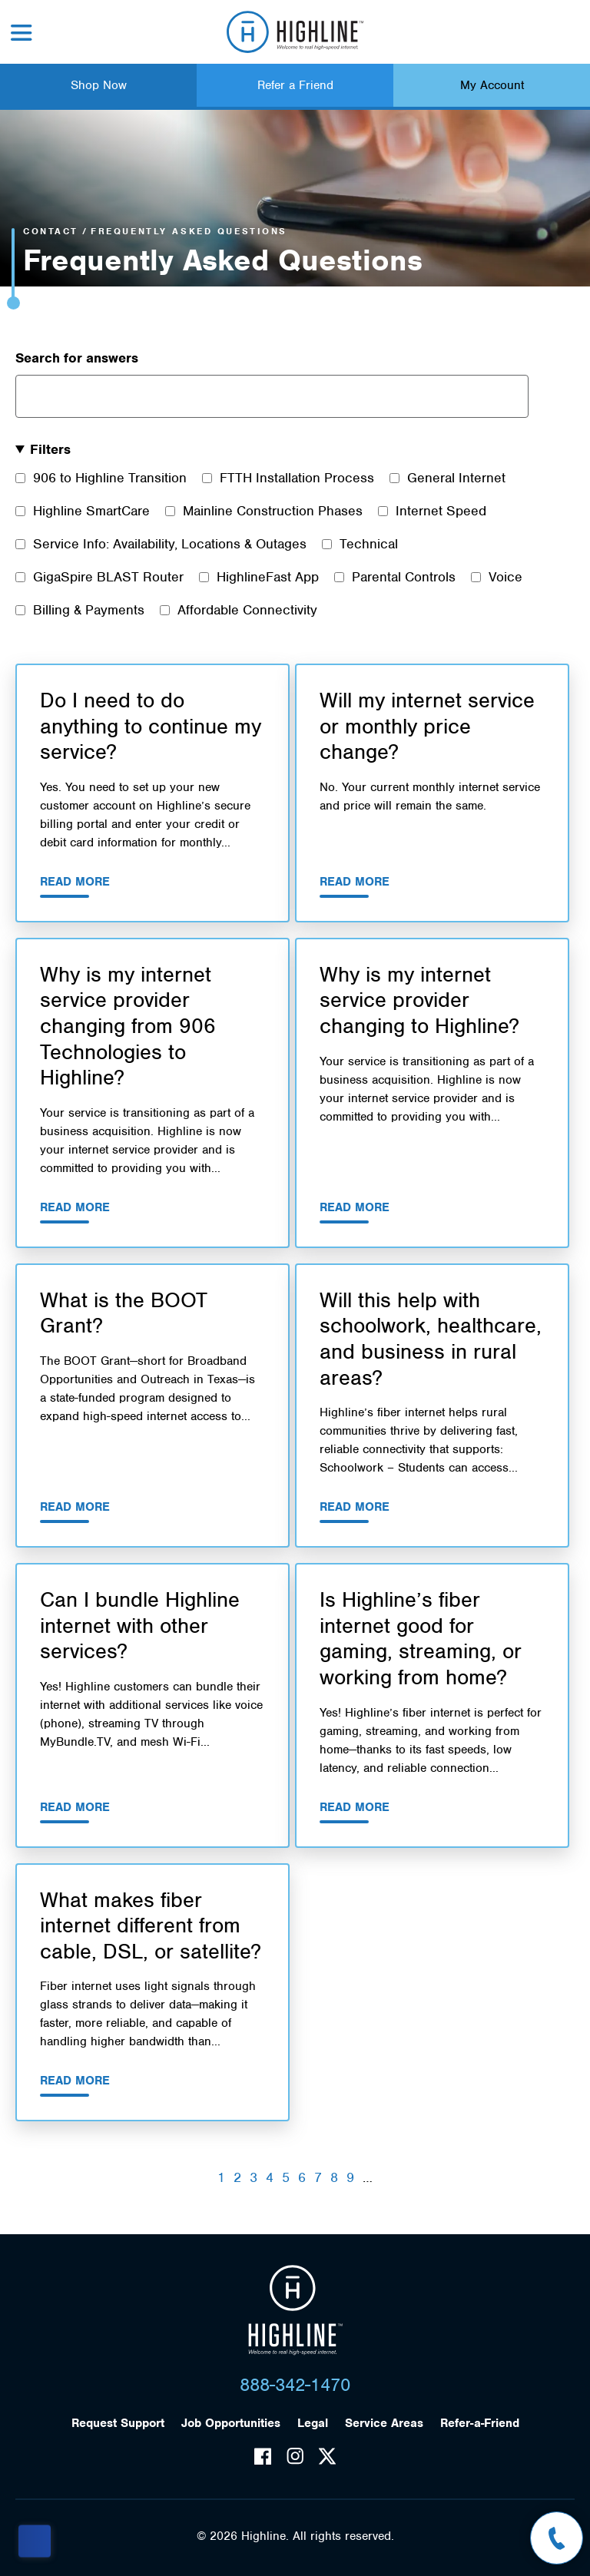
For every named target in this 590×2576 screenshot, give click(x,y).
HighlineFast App (268, 576)
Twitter (327, 2456)
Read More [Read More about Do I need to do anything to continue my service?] (75, 881)
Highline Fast (295, 32)
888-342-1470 (295, 2384)
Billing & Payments (88, 609)
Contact (50, 231)
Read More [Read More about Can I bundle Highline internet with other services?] (75, 1807)
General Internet (456, 477)
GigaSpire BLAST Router (108, 576)
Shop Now (99, 85)
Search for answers (76, 357)
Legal (312, 2423)
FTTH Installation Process (297, 477)
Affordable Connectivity (247, 609)
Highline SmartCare (91, 510)
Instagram (295, 2456)
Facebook (262, 2456)
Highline (295, 2310)
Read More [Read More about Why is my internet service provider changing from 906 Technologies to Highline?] (75, 1207)
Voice (505, 576)
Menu (21, 33)
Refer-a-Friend (479, 2423)
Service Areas (384, 2423)
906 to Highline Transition (110, 477)
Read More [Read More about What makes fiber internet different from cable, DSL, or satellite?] (75, 2080)
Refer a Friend (295, 85)
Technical (369, 543)
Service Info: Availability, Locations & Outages (170, 543)
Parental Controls (404, 576)
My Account (492, 85)
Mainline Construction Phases (273, 510)
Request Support (117, 2423)
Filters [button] (50, 449)
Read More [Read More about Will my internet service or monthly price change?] (354, 881)
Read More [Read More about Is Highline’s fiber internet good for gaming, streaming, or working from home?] (354, 1807)
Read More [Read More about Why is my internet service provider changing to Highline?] (354, 1207)
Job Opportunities (230, 2423)
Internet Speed (441, 510)
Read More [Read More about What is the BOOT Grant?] (75, 1507)
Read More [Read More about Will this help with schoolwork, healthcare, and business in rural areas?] (354, 1507)
